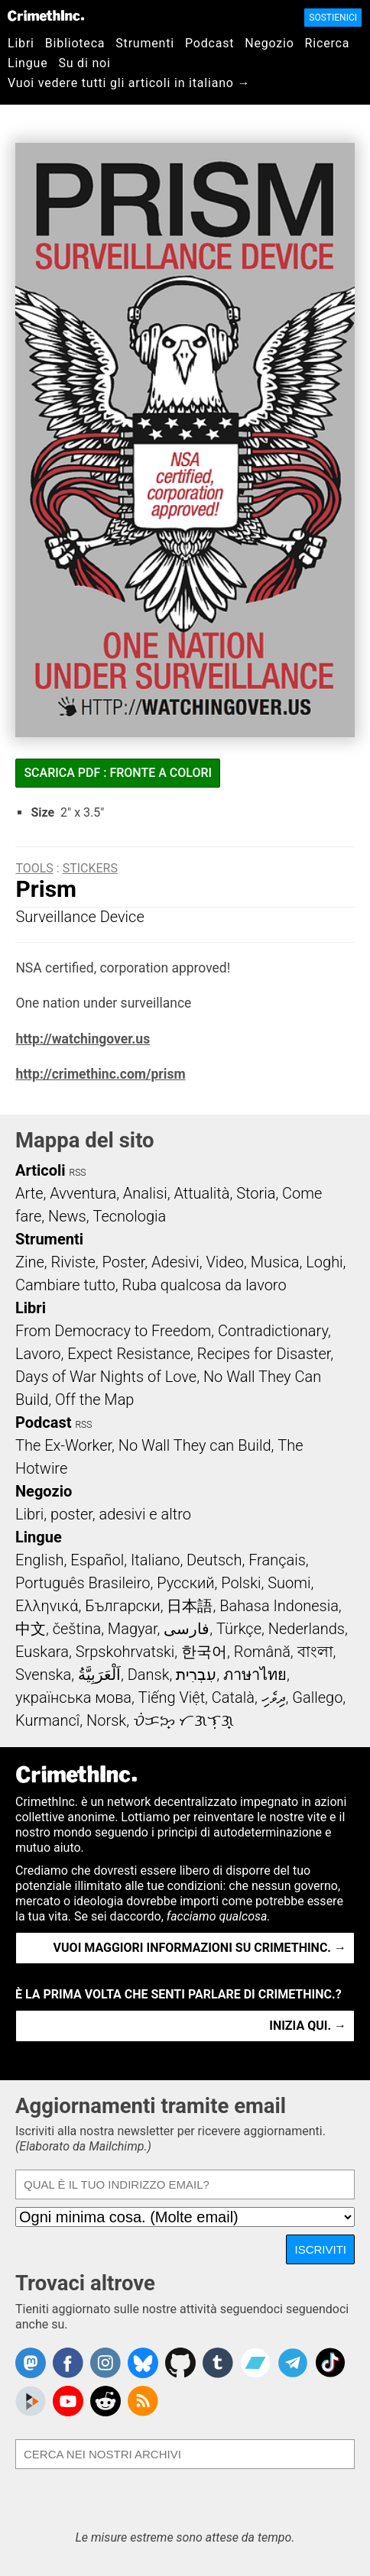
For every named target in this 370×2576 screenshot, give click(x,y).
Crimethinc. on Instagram (105, 2363)
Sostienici (333, 17)
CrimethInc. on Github (180, 2363)
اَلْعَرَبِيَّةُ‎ (99, 1674)
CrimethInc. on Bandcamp (255, 2363)
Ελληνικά (46, 1606)
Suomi (289, 1583)
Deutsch (214, 1560)
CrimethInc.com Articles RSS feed (143, 2401)
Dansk (149, 1674)
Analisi (145, 1193)
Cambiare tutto (65, 1285)
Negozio (269, 43)
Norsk (106, 1720)
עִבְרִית (196, 1674)
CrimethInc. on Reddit (105, 2401)
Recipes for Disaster (264, 1354)
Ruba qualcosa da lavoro (204, 1285)
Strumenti (144, 43)
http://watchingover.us (82, 1039)
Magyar (132, 1629)
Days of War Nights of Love (105, 1376)
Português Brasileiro (82, 1583)
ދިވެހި (273, 1697)
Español (97, 1560)
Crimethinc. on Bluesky (143, 2363)
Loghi (324, 1262)
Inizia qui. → (307, 2025)
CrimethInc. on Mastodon (30, 2363)
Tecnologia (129, 1216)
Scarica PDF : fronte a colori (118, 772)
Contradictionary (273, 1331)
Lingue (27, 63)
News (67, 1216)
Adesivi (175, 1262)
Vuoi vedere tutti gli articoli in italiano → (129, 83)
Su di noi (84, 63)
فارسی (186, 1629)
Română (262, 1651)
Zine (29, 1262)
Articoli (40, 1170)
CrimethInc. (46, 15)
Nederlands (306, 1629)
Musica (275, 1262)
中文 (30, 1629)
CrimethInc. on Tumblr (218, 2363)
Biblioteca (75, 43)
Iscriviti (320, 2249)
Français (277, 1560)
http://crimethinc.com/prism (100, 1074)
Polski (241, 1583)
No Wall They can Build (194, 1445)
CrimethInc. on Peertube (30, 2401)
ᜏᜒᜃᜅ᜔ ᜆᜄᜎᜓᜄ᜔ (183, 1720)
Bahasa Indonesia (279, 1606)
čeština (77, 1629)
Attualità (201, 1193)
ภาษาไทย (255, 1674)
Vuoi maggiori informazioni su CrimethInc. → (200, 1947)
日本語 (190, 1606)
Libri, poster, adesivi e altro (103, 1514)
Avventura (83, 1193)
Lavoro (38, 1354)
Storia (255, 1193)
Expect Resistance (128, 1354)
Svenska (43, 1674)
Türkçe (238, 1629)
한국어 (204, 1651)
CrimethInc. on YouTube (68, 2401)
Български (123, 1606)
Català (233, 1697)
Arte (29, 1193)
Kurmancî (47, 1720)
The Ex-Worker (63, 1445)
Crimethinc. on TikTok (330, 2363)
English (39, 1560)
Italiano (155, 1560)
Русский (185, 1583)
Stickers (90, 868)
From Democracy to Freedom (113, 1331)
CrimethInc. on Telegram (293, 2363)
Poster (123, 1262)
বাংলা (315, 1651)
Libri (21, 43)
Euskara (42, 1651)
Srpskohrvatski (125, 1651)
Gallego (317, 1697)
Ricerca (327, 43)
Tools (34, 868)
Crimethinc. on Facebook (68, 2363)
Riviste (73, 1262)
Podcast (209, 43)
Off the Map (94, 1399)
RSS (78, 1172)
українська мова (73, 1697)
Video (224, 1262)
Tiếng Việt (171, 1697)
